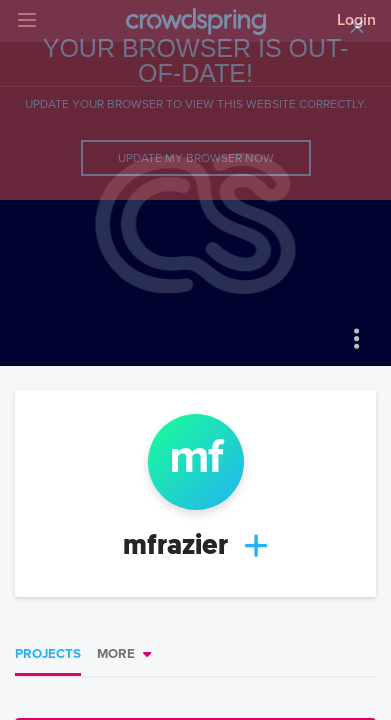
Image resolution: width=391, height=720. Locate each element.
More (116, 654)
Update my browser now (196, 158)
